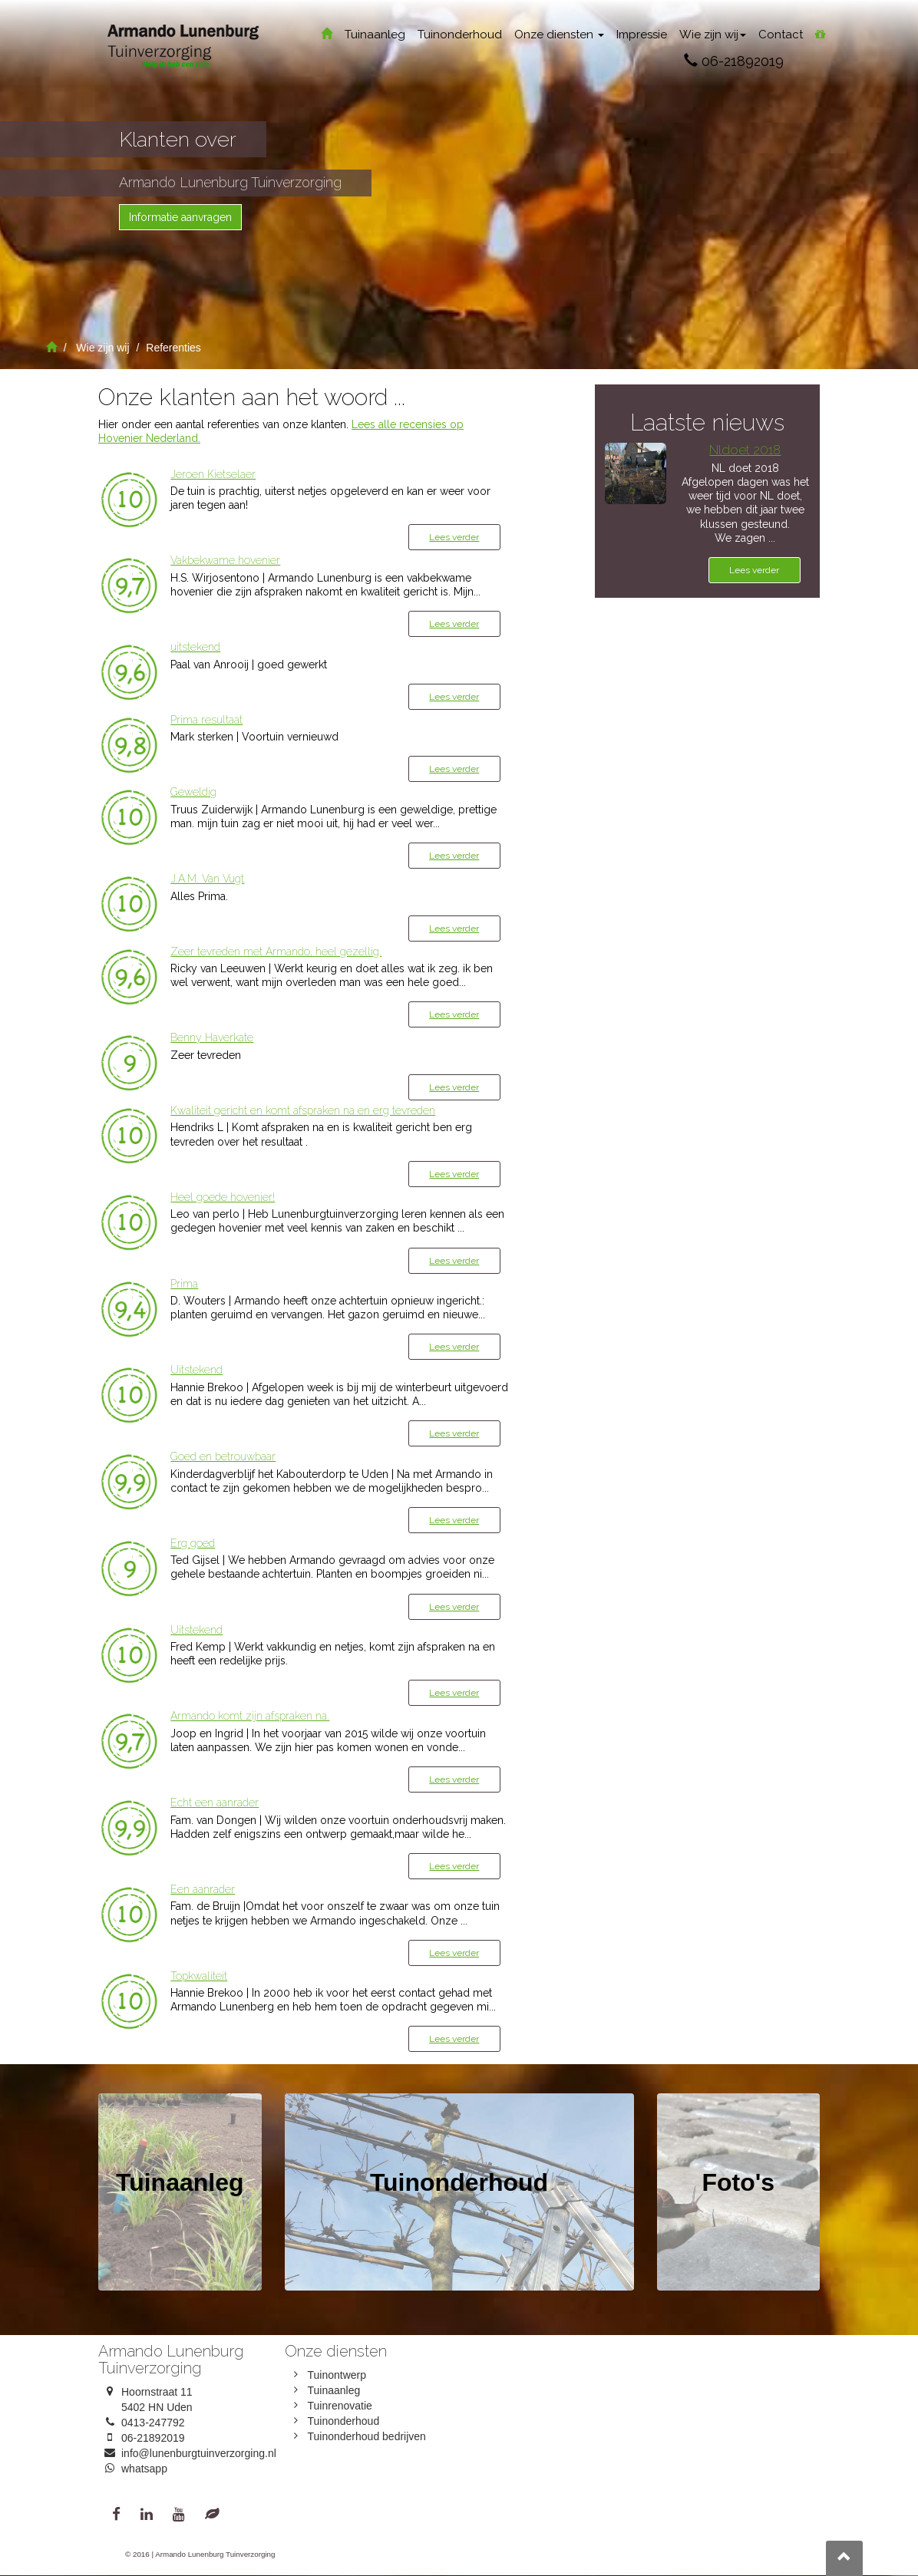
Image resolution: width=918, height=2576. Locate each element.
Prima (184, 1284)
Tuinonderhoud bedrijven (367, 2436)
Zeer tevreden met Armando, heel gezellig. (275, 951)
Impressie (641, 34)
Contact (780, 34)
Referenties (173, 347)
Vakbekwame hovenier (225, 560)
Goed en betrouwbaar (223, 1456)
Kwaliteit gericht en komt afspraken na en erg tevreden (302, 1110)
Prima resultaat (206, 720)
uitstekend (195, 647)
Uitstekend (196, 1370)
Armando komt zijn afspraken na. (249, 1716)
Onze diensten (559, 34)
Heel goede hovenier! (222, 1197)
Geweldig (193, 792)
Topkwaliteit (198, 1976)
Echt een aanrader (214, 1802)
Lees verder (454, 537)
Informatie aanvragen (180, 217)
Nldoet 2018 (745, 449)
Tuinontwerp (337, 2375)
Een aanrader (202, 1889)
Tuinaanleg (375, 34)
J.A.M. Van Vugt (207, 878)
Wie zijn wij (712, 34)
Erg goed (192, 1543)
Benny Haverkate (211, 1037)
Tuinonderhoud (460, 34)
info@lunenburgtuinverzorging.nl (198, 2453)
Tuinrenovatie (340, 2406)
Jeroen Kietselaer (213, 474)
